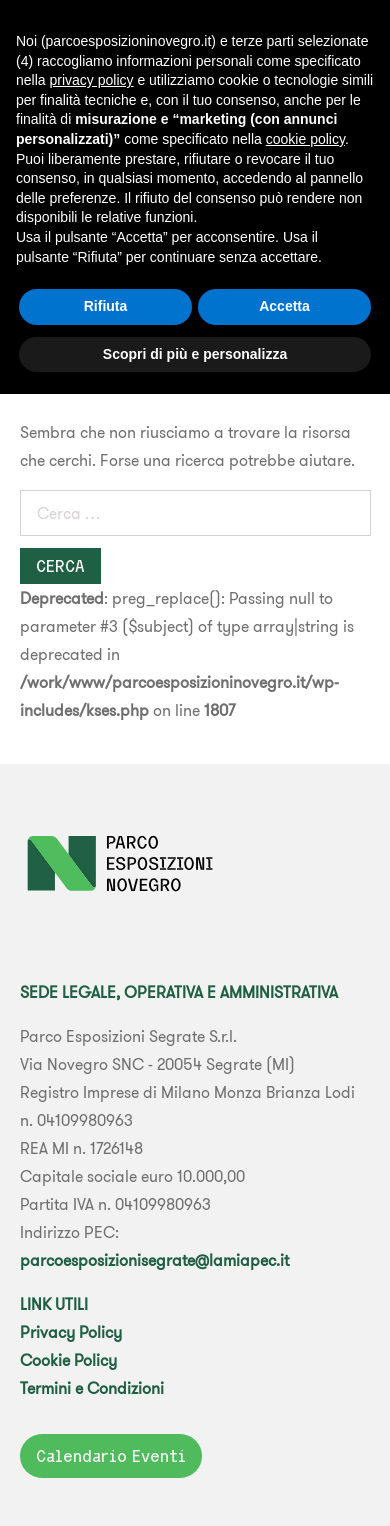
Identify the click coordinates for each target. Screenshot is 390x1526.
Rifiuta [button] (106, 306)
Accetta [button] (284, 306)
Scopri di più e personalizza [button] (195, 354)
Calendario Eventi (111, 1456)
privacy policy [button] (91, 80)
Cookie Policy (68, 1360)
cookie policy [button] (305, 139)
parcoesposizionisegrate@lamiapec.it (154, 1260)
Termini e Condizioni (92, 1388)
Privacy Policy (71, 1332)
